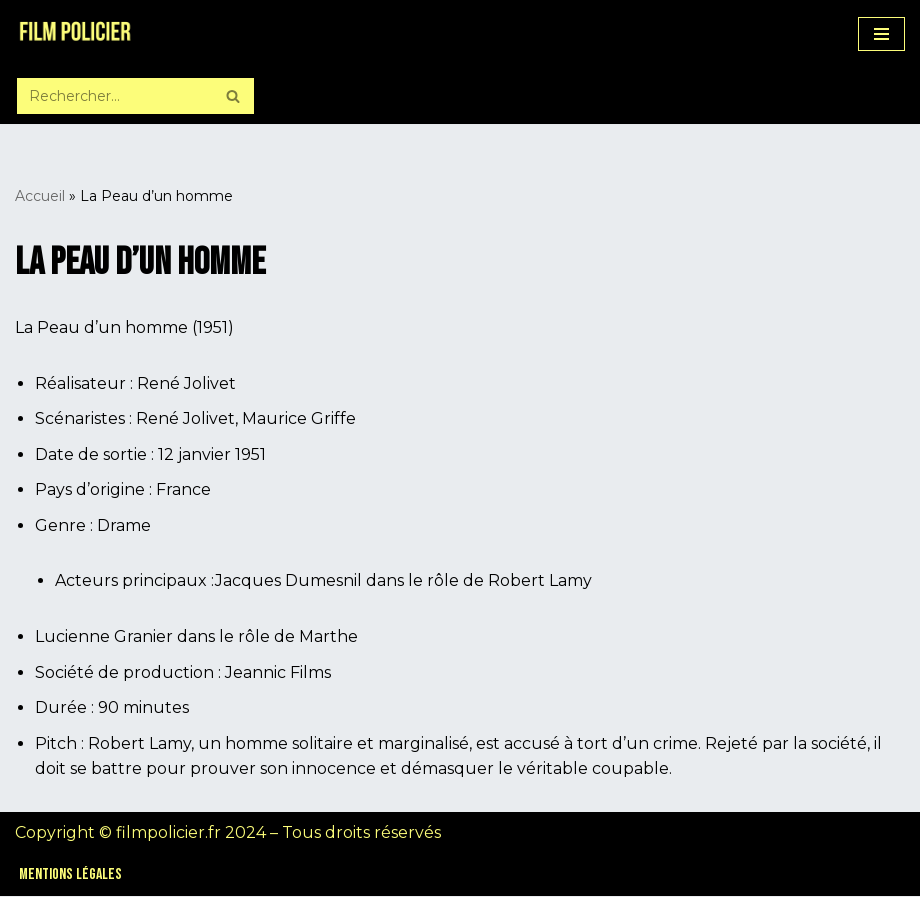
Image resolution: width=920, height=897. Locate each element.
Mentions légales (70, 875)
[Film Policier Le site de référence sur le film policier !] (75, 34)
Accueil (40, 196)
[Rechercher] (113, 96)
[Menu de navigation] (881, 34)
